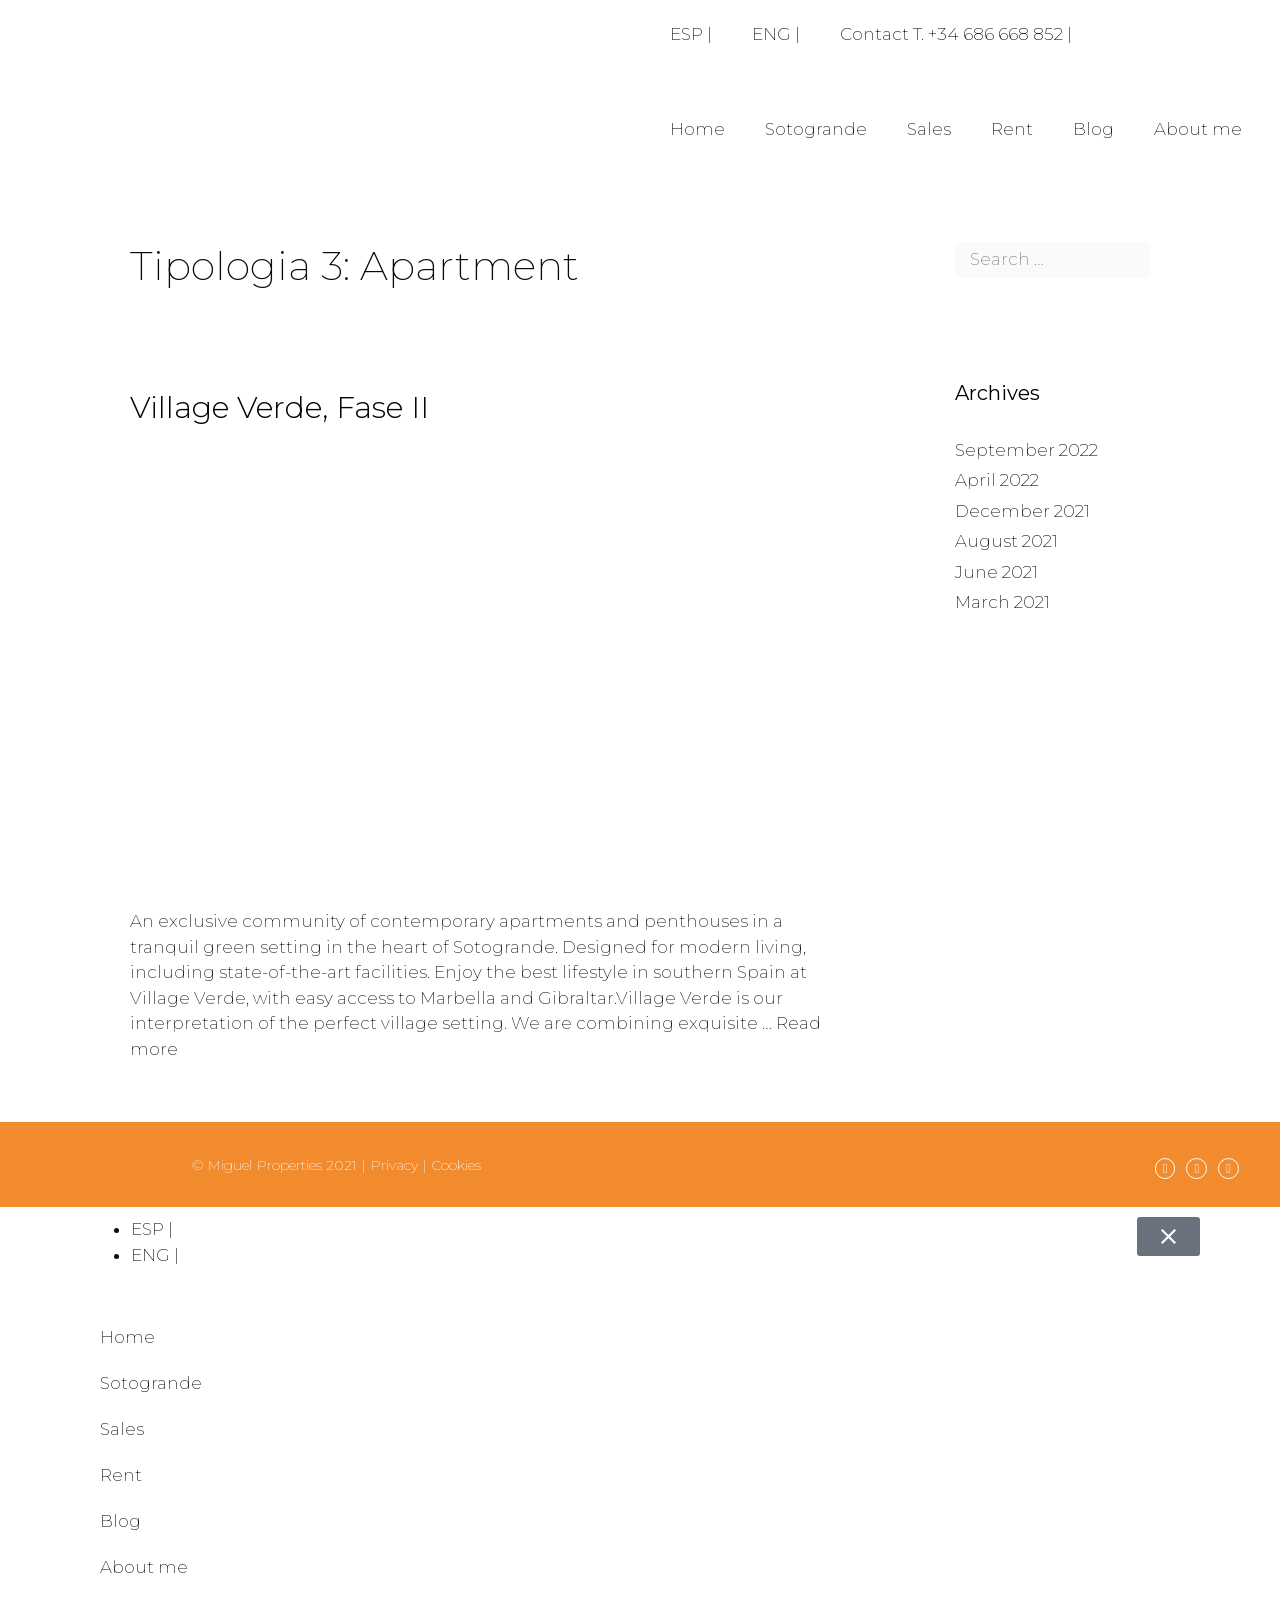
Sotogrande (816, 129)
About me (1198, 129)
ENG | (776, 34)
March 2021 (1002, 602)
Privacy (394, 1165)
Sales (929, 129)
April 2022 (997, 480)
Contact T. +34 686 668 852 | (956, 34)
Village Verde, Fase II (279, 407)
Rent (1012, 129)
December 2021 (1022, 511)
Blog (1093, 129)
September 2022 (1026, 450)
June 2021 (996, 572)
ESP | (691, 34)
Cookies (456, 1165)
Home (697, 129)
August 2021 (1006, 541)
